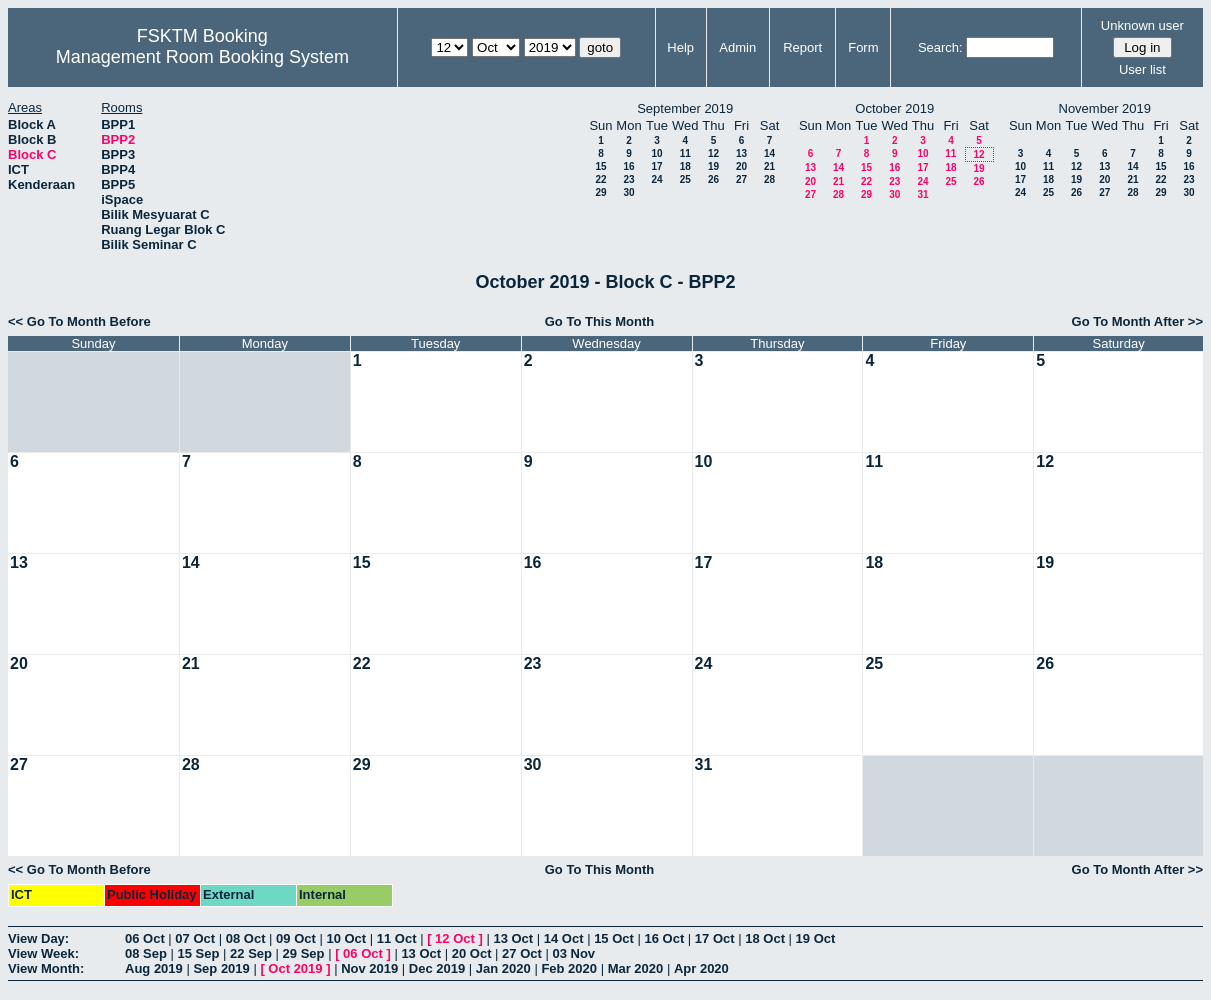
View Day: (38, 938)
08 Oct (246, 938)
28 (769, 179)
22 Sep (251, 953)
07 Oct (195, 938)
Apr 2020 (701, 968)
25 (685, 179)
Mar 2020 (636, 968)
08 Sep (146, 953)
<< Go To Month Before (79, 321)
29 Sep (304, 953)
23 (628, 179)
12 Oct (455, 938)
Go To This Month (600, 321)
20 (741, 166)
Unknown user (1142, 25)
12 (713, 153)
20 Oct (472, 953)
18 (685, 166)
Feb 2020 (569, 968)
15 (600, 166)
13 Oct (513, 938)
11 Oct (397, 938)
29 (600, 192)
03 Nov (573, 953)
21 (769, 166)
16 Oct (665, 938)
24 (656, 179)
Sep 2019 (221, 968)
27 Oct (522, 953)
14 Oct (564, 938)
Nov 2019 (369, 968)
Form (863, 47)
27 (741, 179)
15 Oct (614, 938)
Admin (737, 47)
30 (628, 192)
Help (680, 47)
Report (802, 47)
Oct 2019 (295, 968)
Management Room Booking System (202, 57)
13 (741, 153)
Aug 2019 (154, 968)
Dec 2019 (437, 968)
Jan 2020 (503, 968)
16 (628, 166)
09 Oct (296, 938)
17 (656, 166)
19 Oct (816, 938)
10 (656, 153)
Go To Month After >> (1137, 321)
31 (922, 194)
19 (713, 166)
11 (685, 153)
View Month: (46, 968)
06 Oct (145, 938)
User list (1142, 69)
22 (600, 179)
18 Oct (765, 938)
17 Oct (715, 938)
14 (769, 153)
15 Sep (199, 953)
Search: (940, 47)
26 (713, 179)
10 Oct (346, 938)
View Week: (43, 953)
